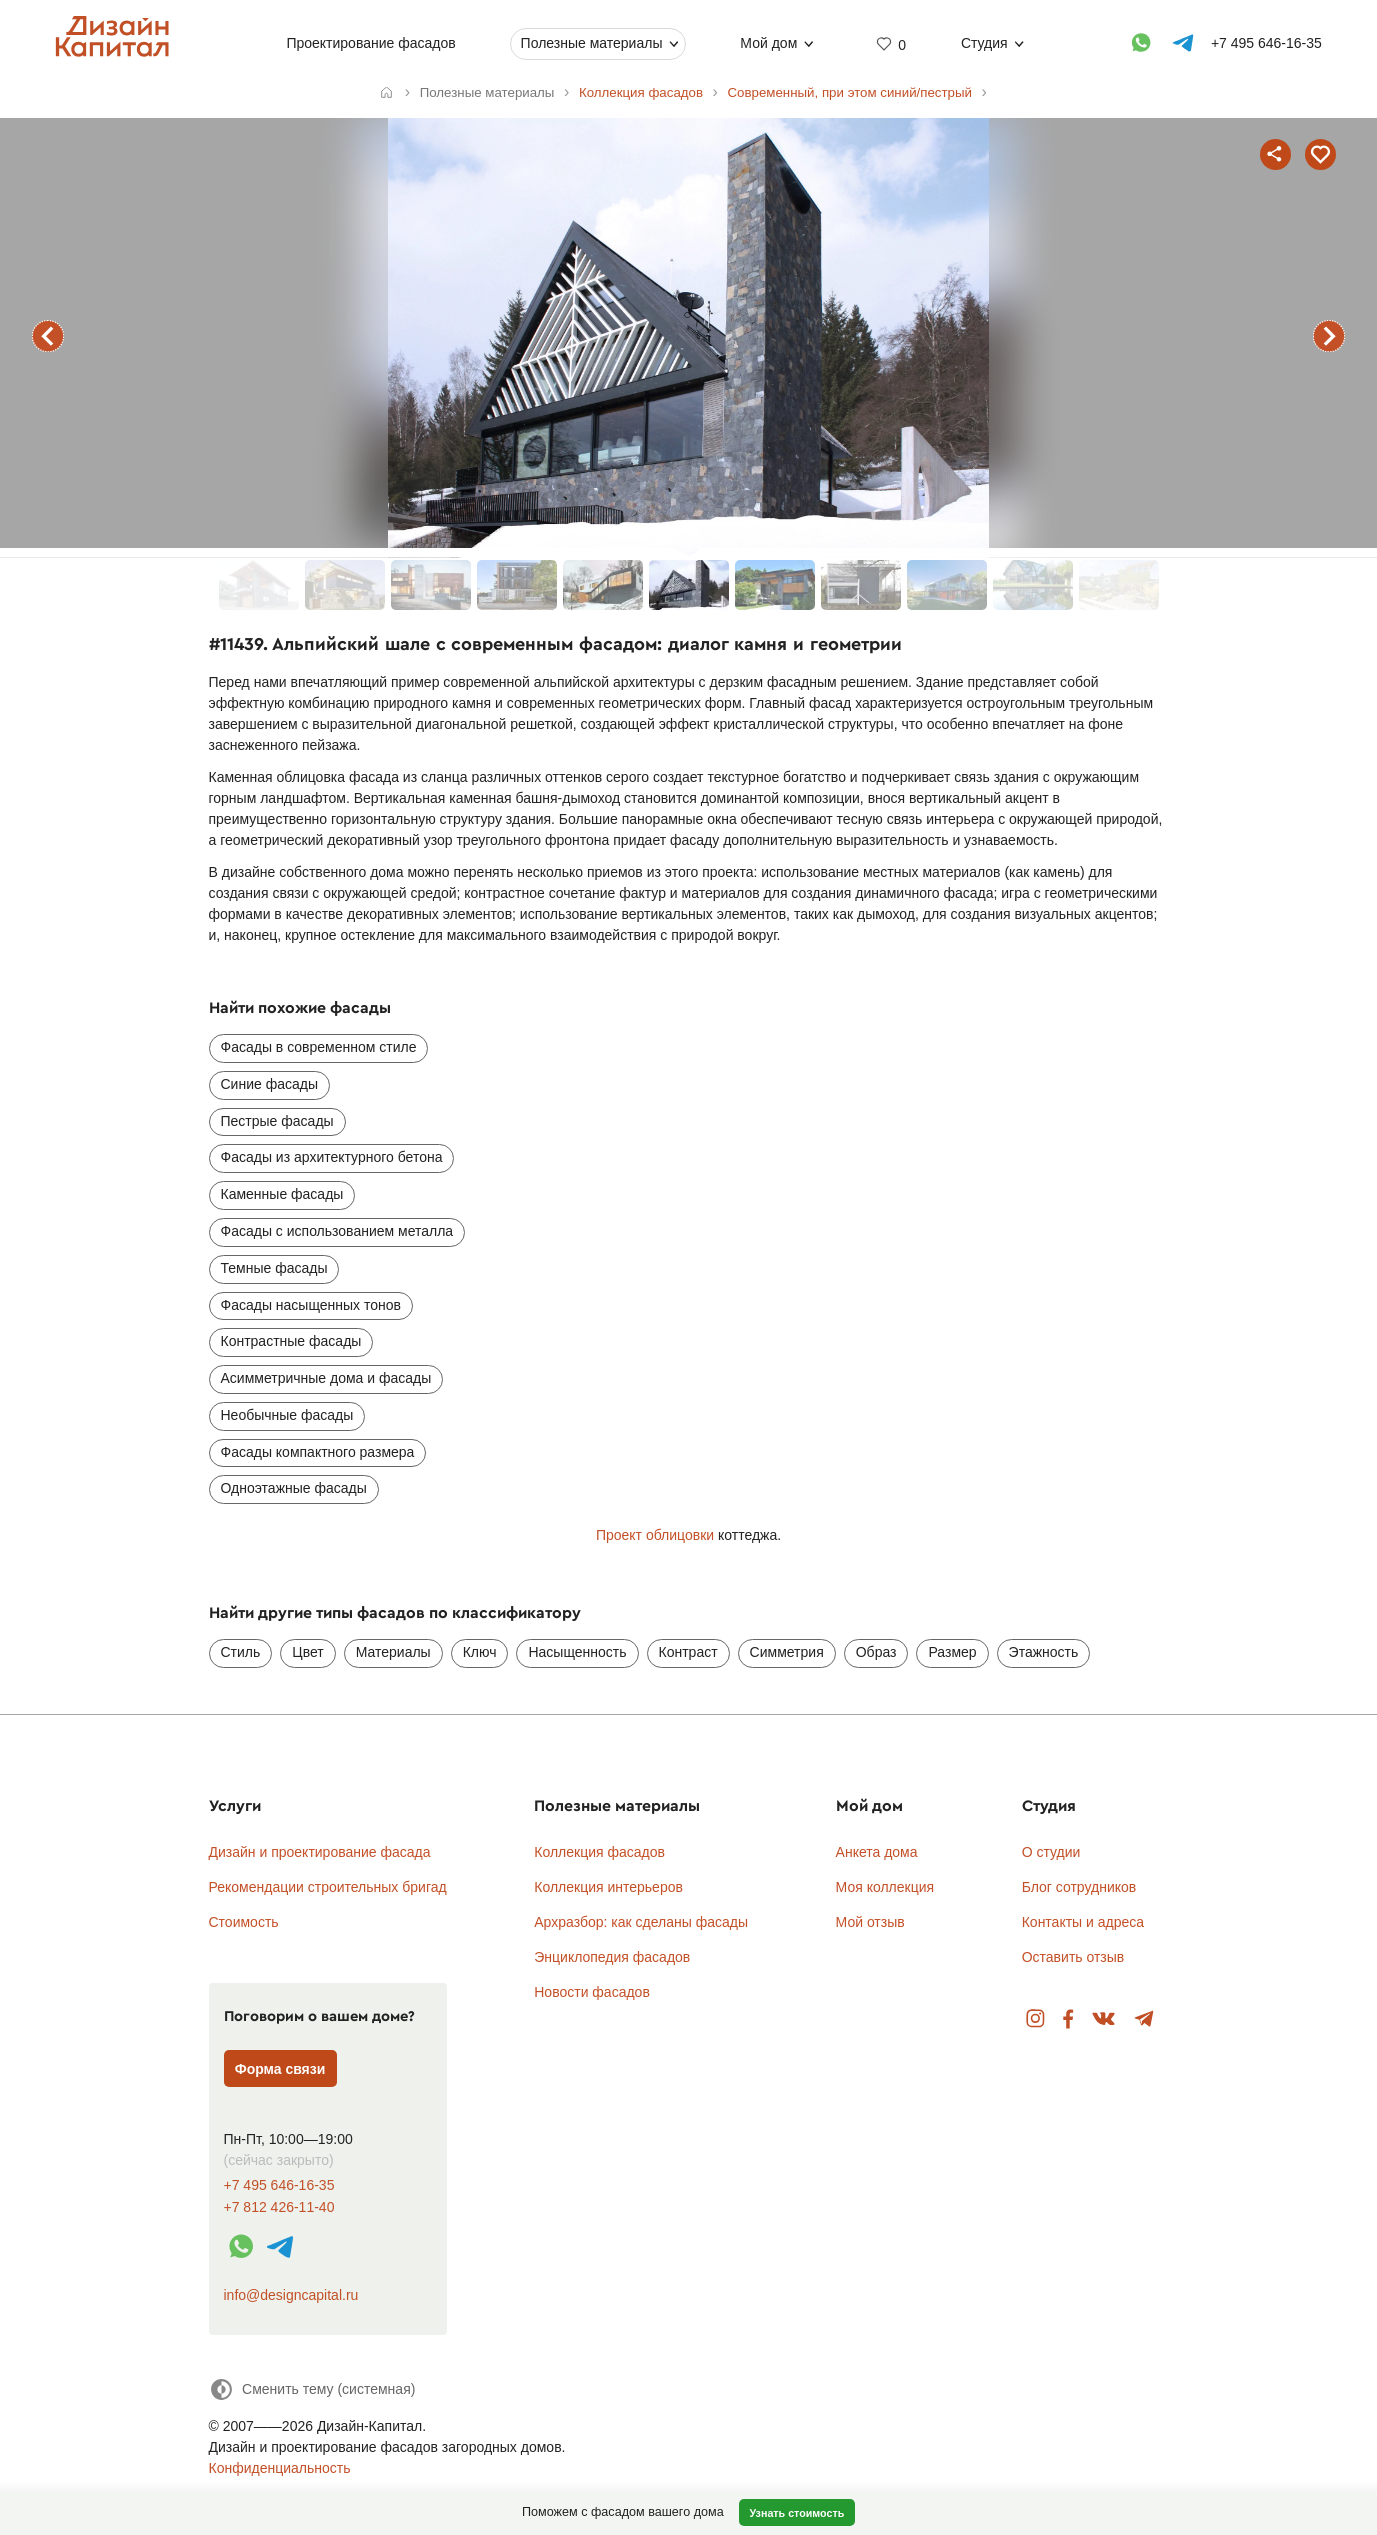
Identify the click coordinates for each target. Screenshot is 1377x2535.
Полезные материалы (592, 43)
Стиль (241, 1652)
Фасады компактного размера (318, 1452)
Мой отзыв (870, 1922)
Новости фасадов (592, 1992)
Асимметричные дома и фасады (326, 1378)
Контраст (688, 1652)
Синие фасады (269, 1084)
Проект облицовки (655, 1535)
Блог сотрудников (1079, 1887)
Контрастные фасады (291, 1341)
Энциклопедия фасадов (612, 1957)
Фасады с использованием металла (337, 1231)
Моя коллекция (885, 1887)
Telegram (1144, 2019)
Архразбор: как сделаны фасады (641, 1922)
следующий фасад (1329, 336)
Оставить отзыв (1073, 1957)
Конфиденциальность (280, 2468)
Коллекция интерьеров (608, 1887)
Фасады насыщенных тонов (311, 1305)
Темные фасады (274, 1268)
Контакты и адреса (1083, 1922)
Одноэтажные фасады (294, 1488)
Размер (952, 1652)
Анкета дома (877, 1852)
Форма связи (280, 2069)
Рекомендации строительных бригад (328, 1887)
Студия (984, 43)
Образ (876, 1652)
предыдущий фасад (48, 336)
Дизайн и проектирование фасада (320, 1852)
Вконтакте (1104, 2019)
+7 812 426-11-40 (279, 2207)
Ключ (480, 1652)
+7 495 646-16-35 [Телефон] (1266, 43)
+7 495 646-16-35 (279, 2185)
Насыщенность (577, 1652)
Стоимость (244, 1922)
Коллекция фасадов (599, 1852)
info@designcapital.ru (291, 2295)
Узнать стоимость (796, 2513)
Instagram (1035, 2019)
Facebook (1068, 2019)
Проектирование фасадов (370, 43)
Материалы (393, 1652)
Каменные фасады (282, 1194)
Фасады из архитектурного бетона (332, 1157)
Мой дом (768, 43)
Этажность (1044, 1652)
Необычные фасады (287, 1415)
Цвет (307, 1652)
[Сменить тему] (312, 2389)
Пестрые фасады (277, 1121)
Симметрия (787, 1652)
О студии (1051, 1852)
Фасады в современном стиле (319, 1047)
